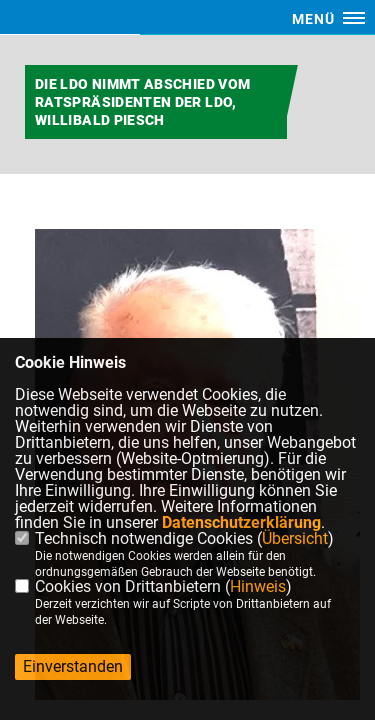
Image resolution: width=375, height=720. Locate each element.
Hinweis (258, 586)
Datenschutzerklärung (241, 522)
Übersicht (295, 538)
